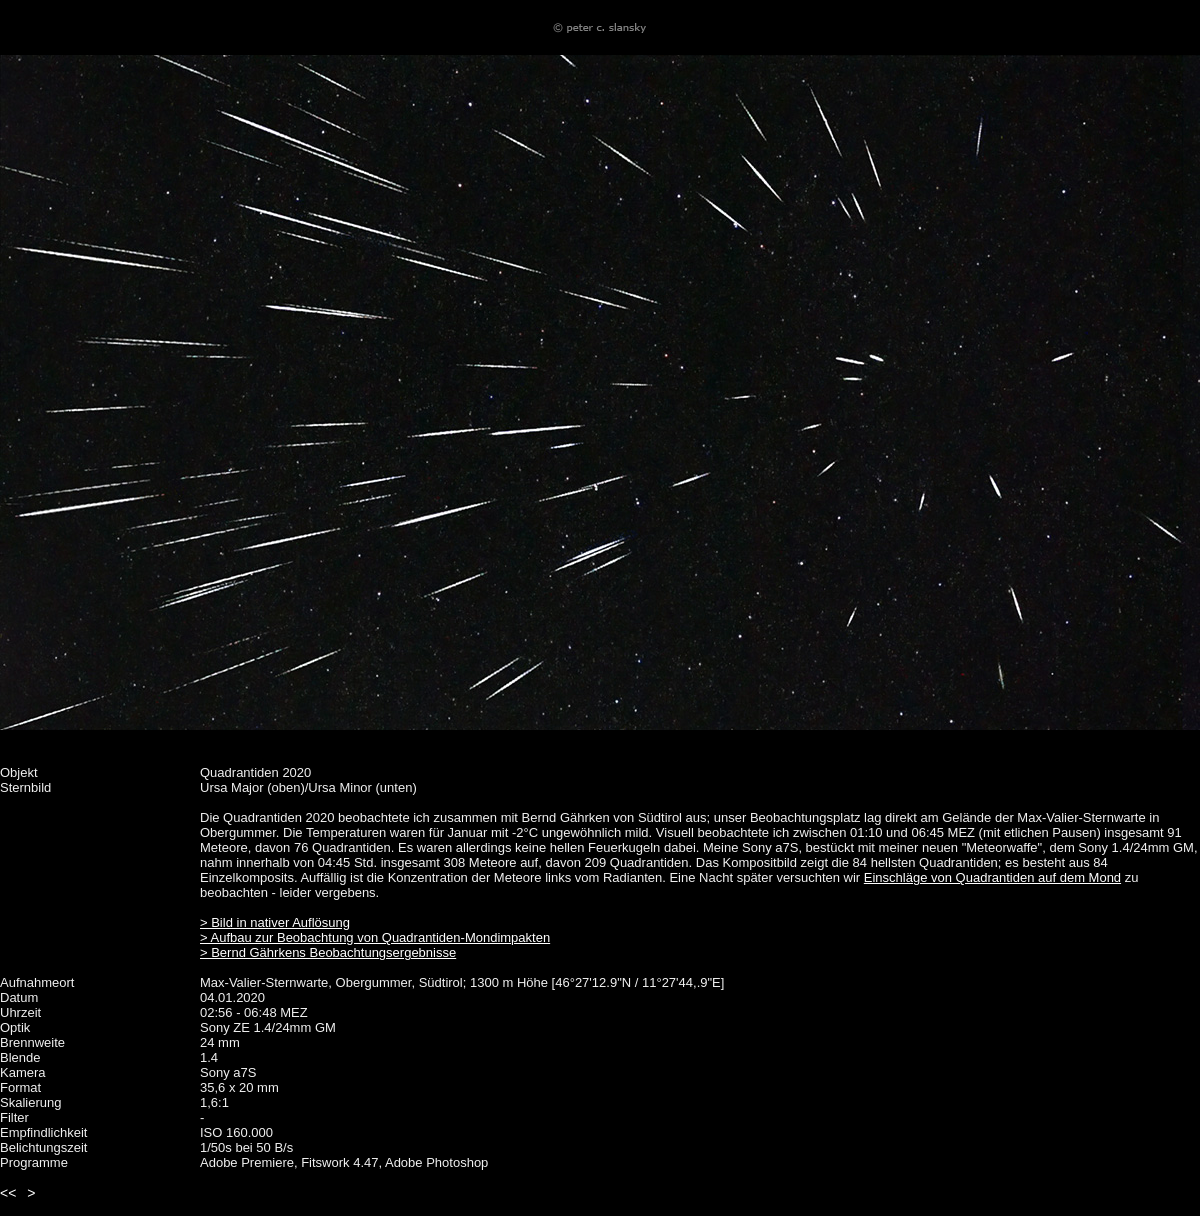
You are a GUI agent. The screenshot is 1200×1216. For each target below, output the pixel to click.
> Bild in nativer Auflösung (275, 922)
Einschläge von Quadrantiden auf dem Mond (992, 877)
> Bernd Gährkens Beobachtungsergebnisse (328, 952)
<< (8, 1193)
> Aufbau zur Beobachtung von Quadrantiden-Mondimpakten (375, 937)
